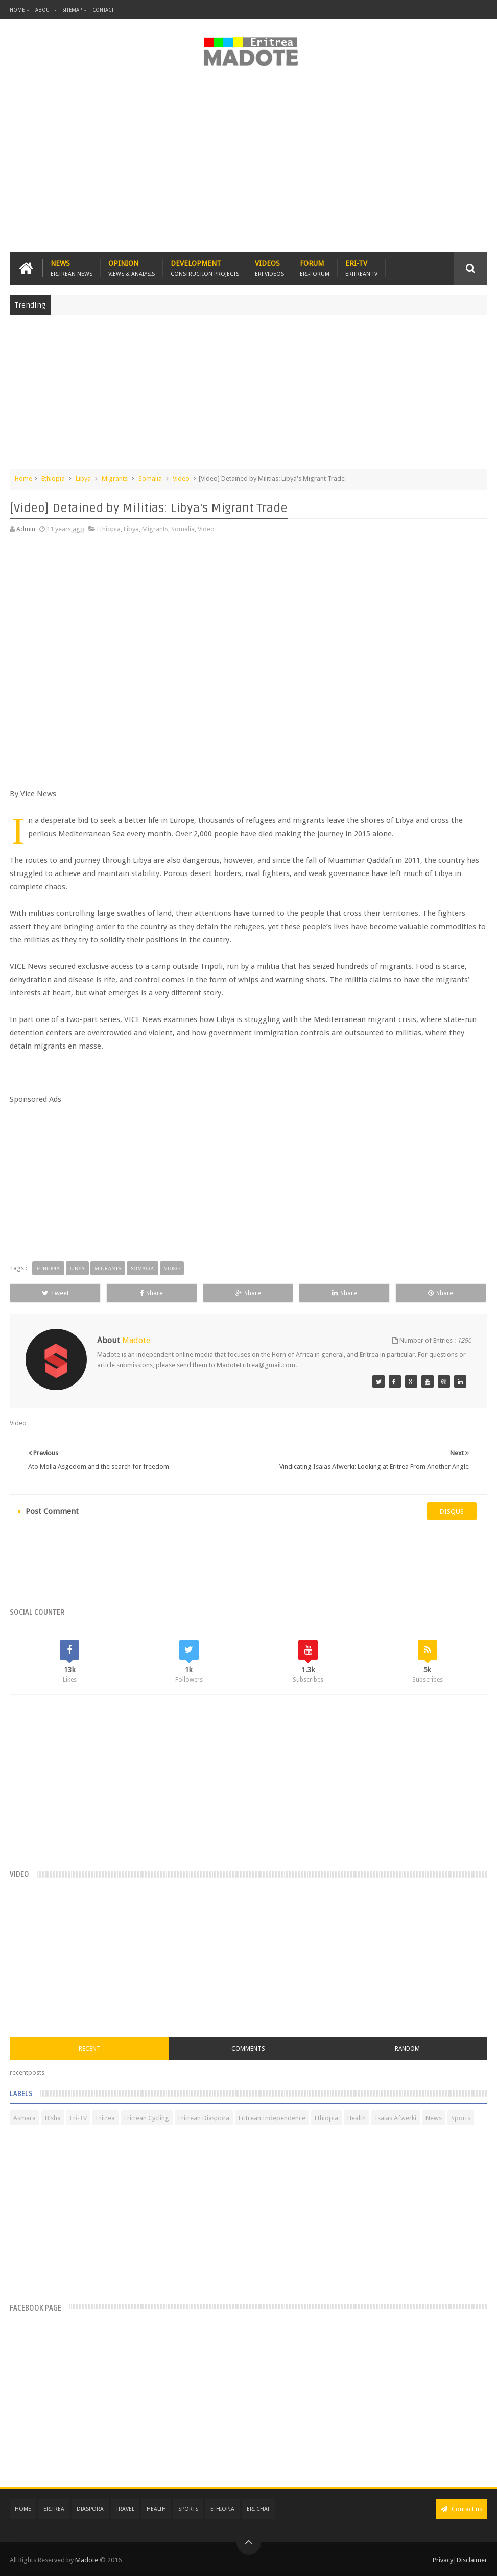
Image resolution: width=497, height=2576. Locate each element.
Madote (87, 2560)
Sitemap (72, 10)
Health (356, 2118)
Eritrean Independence (272, 2118)
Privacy (443, 2560)
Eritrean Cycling (146, 2118)
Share (151, 1293)
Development (205, 268)
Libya (83, 478)
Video (181, 478)
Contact (103, 10)
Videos (269, 268)
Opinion (131, 268)
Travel (125, 2509)
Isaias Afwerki (395, 2118)
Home (17, 10)
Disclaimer (472, 2560)
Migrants (115, 478)
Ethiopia (53, 478)
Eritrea (105, 2118)
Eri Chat (258, 2509)
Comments (248, 2048)
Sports (460, 2118)
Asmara (24, 2118)
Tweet (55, 1293)
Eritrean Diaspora (203, 2118)
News (71, 268)
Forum (314, 268)
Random (407, 2048)
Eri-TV (361, 268)
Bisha (53, 2118)
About (43, 10)
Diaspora (90, 2509)
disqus (452, 1511)
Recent (90, 2048)
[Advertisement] (249, 164)
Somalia (150, 478)
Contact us (461, 2509)
